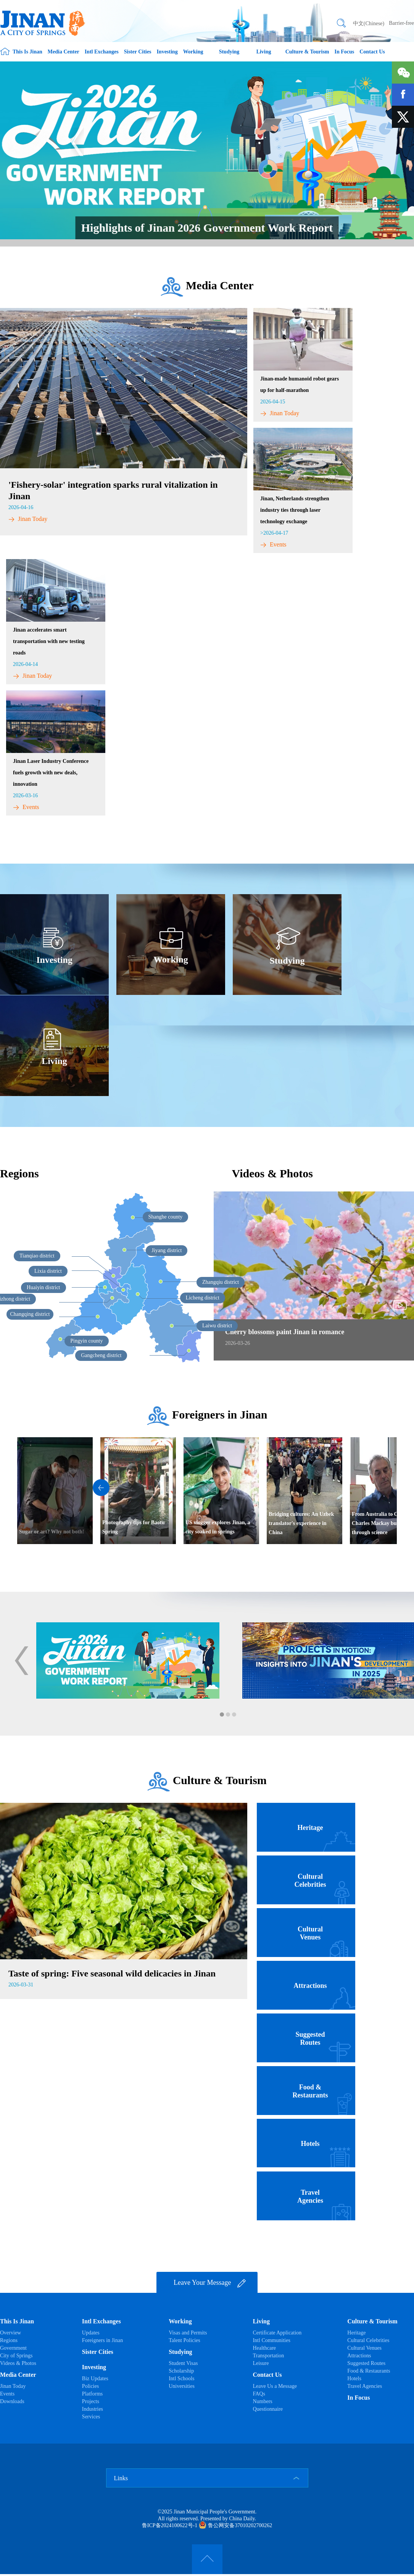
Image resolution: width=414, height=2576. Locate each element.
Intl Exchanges (102, 52)
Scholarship (181, 2371)
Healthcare (264, 2348)
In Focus (344, 52)
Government (13, 2348)
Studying (229, 52)
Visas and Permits (188, 2333)
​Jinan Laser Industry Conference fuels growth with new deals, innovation (51, 772)
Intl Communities (271, 2340)
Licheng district (202, 1298)
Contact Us (372, 52)
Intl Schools (181, 2378)
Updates (91, 2333)
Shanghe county (165, 1217)
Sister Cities (137, 52)
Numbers (262, 2401)
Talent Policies (184, 2340)
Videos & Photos (18, 2363)
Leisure (261, 2363)
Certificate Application (277, 2333)
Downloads (12, 2401)
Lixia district (48, 1271)
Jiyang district (166, 1250)
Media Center (63, 52)
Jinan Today (27, 519)
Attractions (359, 2355)
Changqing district (30, 1314)
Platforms (92, 2394)
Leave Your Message (210, 2283)
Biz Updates (95, 2378)
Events (273, 544)
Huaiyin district (43, 1287)
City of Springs (16, 2355)
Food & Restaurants (368, 2371)
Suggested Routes (366, 2363)
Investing (166, 52)
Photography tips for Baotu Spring (133, 1527)
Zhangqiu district (220, 1282)
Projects (90, 2401)
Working (193, 52)
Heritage (356, 2333)
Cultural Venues (364, 2348)
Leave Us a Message (274, 2386)
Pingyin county (86, 1341)
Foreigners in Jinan (219, 1414)
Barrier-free (401, 23)
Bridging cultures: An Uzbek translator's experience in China (301, 1523)
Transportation (268, 2355)
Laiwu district (217, 1325)
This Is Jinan (27, 52)
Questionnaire (268, 2409)
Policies (90, 2386)
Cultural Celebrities (368, 2340)
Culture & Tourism (307, 52)
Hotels (354, 2378)
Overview (10, 2333)
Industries (92, 2409)
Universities (182, 2386)
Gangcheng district (101, 1355)
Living (263, 52)
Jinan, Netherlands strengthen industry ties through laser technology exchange (294, 510)
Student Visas (183, 2363)
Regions (19, 1173)
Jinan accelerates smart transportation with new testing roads (49, 641)
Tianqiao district (37, 1256)
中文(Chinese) (368, 23)
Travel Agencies (364, 2386)
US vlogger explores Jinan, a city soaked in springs (217, 1527)
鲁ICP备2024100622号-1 (169, 2525)
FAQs (259, 2394)
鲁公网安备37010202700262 (235, 2525)
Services (91, 2417)
